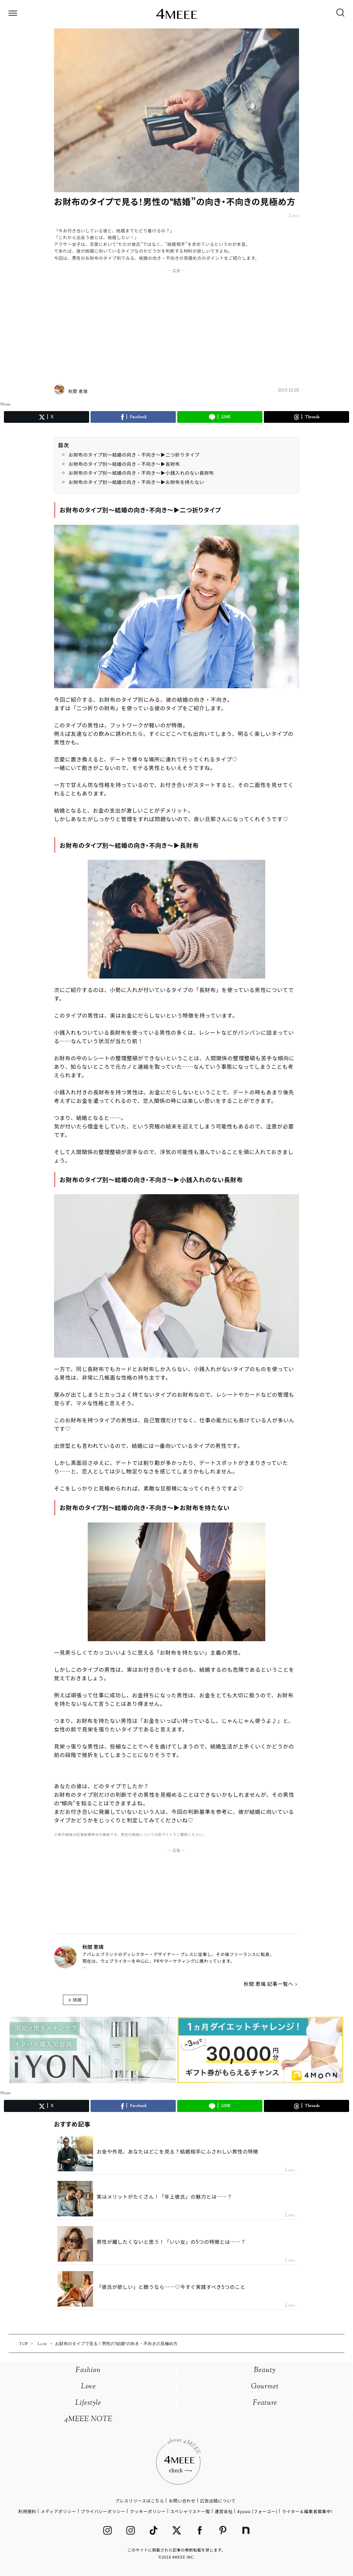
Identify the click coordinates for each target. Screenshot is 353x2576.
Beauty (265, 2370)
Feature (265, 2403)
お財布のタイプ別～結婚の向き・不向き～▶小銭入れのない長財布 (141, 472)
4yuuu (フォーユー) (257, 2511)
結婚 (77, 1999)
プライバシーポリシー (103, 2511)
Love (88, 2387)
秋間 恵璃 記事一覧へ (268, 1983)
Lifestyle (88, 2403)
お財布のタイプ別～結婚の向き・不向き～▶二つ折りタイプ (134, 454)
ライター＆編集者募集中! (307, 2511)
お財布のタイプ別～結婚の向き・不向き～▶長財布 (124, 463)
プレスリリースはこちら (139, 2500)
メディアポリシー (58, 2511)
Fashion (88, 2370)
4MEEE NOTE (88, 2419)
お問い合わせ (182, 2500)
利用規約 (27, 2511)
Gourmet (265, 2387)
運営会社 (224, 2511)
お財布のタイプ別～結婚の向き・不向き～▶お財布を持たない (136, 482)
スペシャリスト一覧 (190, 2511)
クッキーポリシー (148, 2511)
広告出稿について (217, 2500)
